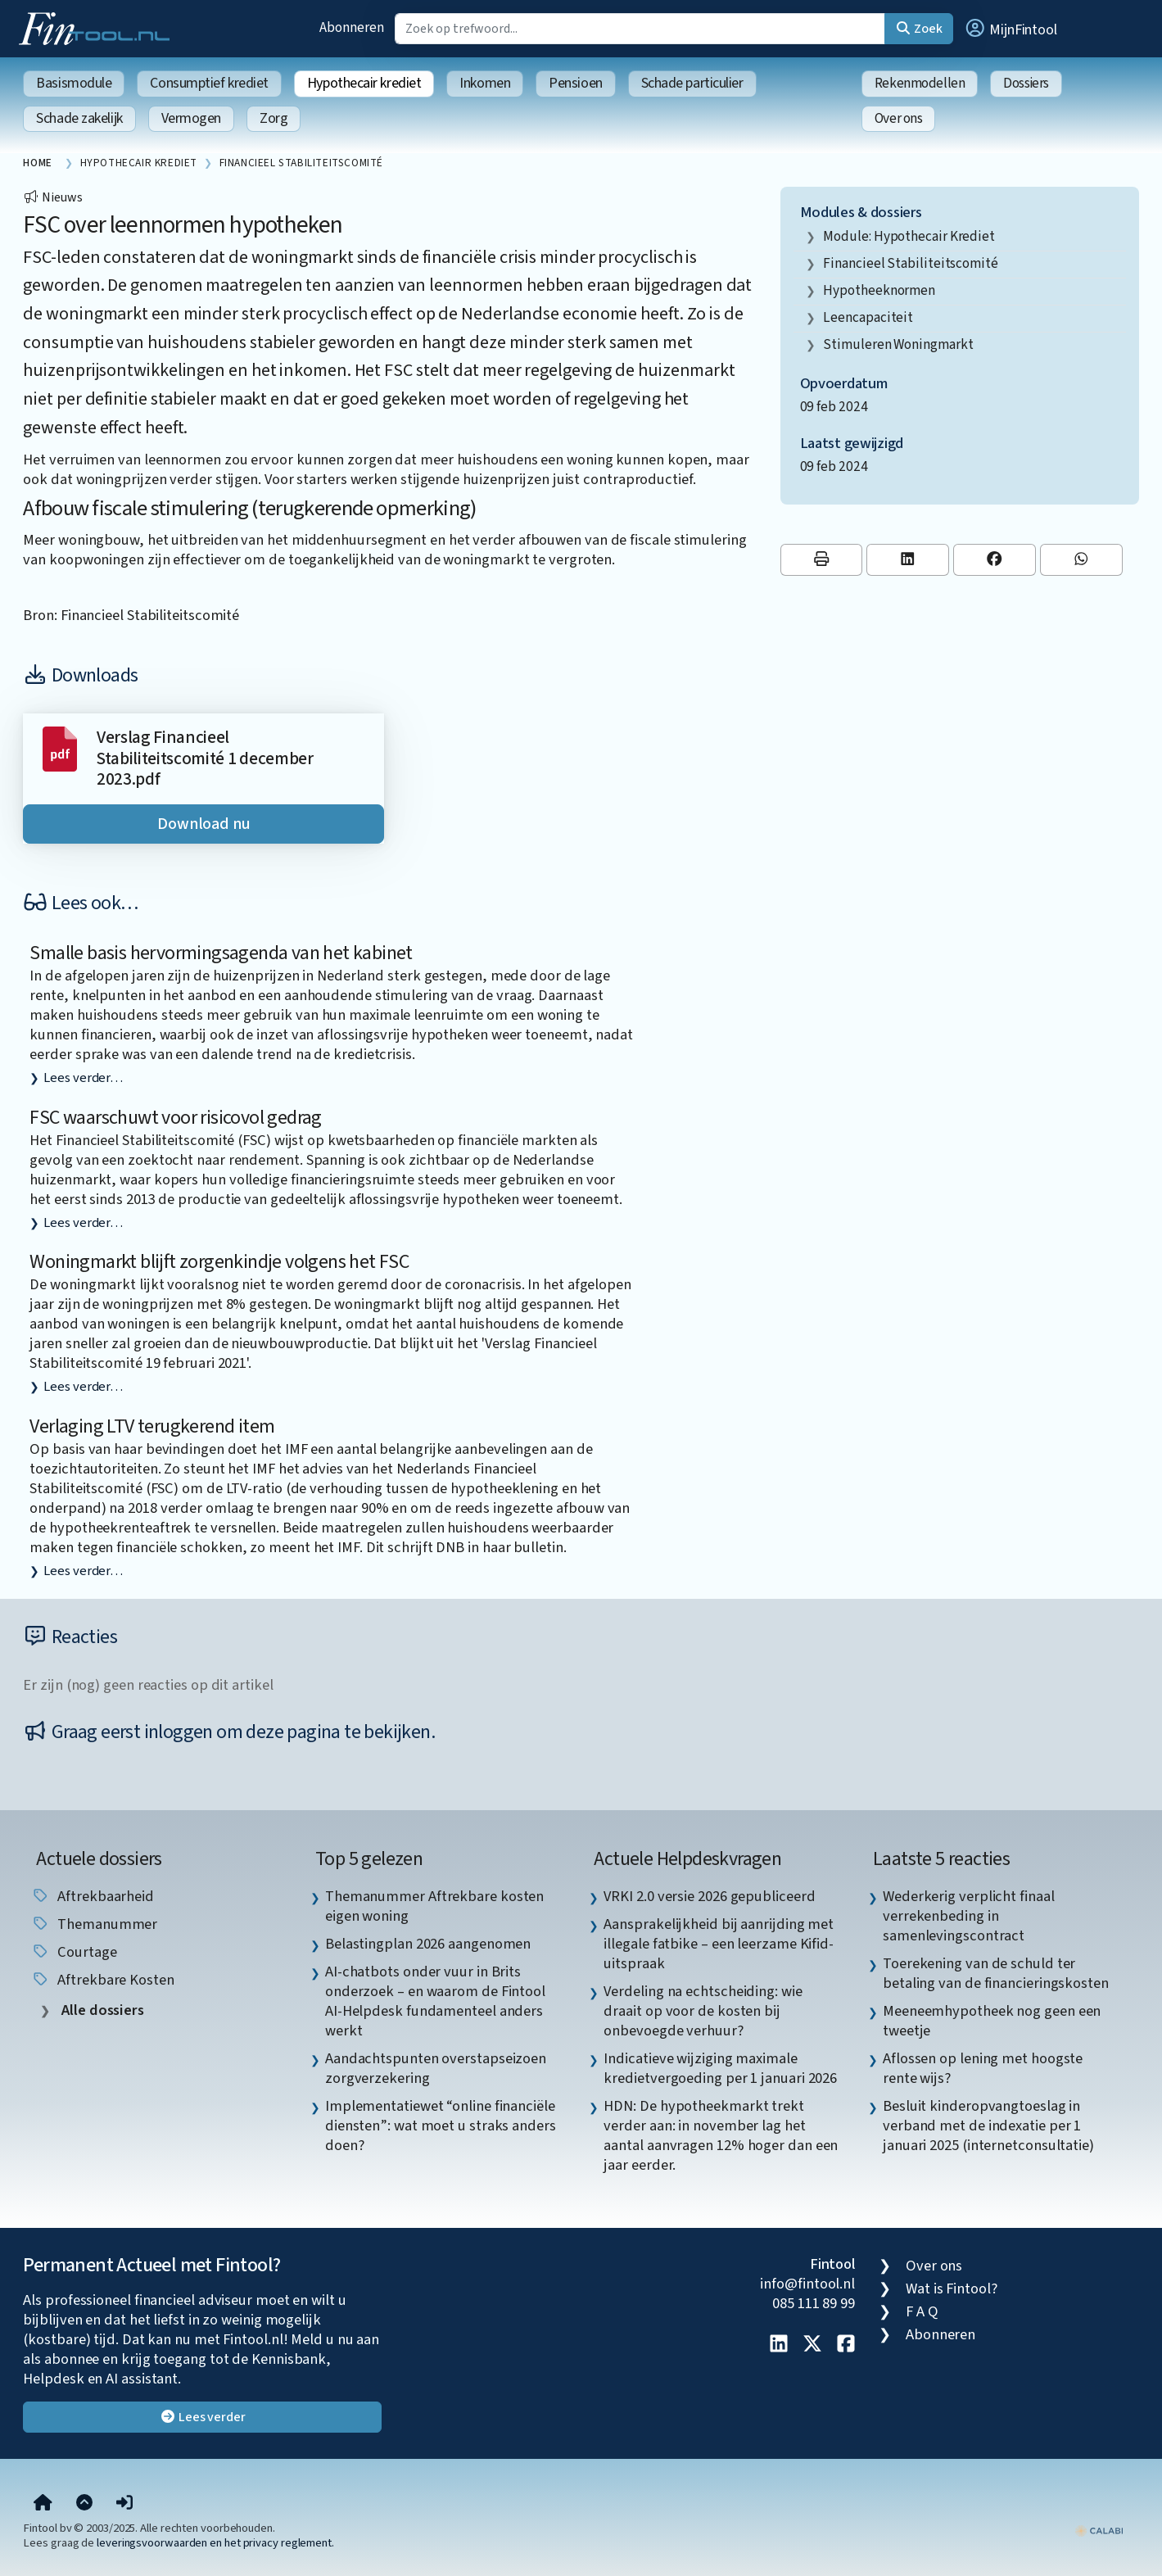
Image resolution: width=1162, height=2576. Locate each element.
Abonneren (351, 27)
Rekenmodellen (920, 83)
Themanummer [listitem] (94, 1924)
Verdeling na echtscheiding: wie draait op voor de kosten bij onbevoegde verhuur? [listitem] (703, 2011)
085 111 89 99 (813, 2303)
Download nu (204, 824)
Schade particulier (692, 83)
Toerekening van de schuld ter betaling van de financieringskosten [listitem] (996, 1973)
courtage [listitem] (73, 1952)
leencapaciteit (868, 317)
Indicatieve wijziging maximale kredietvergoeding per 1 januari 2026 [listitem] (720, 2068)
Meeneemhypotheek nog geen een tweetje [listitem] (992, 2020)
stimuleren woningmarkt (898, 344)
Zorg (273, 118)
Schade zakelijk (79, 118)
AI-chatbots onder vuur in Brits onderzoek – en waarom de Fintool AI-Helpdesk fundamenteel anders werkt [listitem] (435, 2001)
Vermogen (191, 118)
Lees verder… (83, 1078)
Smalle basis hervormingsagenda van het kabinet (220, 953)
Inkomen (484, 83)
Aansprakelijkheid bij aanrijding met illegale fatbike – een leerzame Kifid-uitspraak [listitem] (719, 1943)
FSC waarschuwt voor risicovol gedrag (175, 1117)
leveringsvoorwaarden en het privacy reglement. (215, 2542)
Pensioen (575, 83)
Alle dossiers (101, 2010)
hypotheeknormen (879, 290)
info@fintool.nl (807, 2283)
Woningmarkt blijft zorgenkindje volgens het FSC (219, 1261)
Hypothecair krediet (364, 83)
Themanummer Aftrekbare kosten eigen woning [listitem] (434, 1906)
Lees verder (203, 2417)
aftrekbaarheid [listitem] (92, 1896)
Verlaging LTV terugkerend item (151, 1426)
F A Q (922, 2311)
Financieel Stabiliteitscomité (910, 263)
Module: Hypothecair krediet (909, 236)
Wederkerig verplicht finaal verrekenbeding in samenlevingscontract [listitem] (969, 1916)
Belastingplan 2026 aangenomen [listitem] (428, 1943)
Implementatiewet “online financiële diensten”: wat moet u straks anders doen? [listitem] (440, 2125)
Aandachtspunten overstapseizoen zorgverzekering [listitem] (435, 2068)
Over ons (899, 118)
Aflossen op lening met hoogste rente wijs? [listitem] (983, 2068)
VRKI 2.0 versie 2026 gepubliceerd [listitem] (709, 1896)
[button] (1010, 28)
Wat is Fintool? (951, 2288)
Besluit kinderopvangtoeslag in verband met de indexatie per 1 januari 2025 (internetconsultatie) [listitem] (988, 2125)
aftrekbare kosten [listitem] (102, 1979)
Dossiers (1026, 83)
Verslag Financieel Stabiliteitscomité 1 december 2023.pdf (205, 758)
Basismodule (73, 83)
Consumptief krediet (209, 83)
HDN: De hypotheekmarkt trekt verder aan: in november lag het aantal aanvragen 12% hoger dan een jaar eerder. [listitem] (721, 2135)
